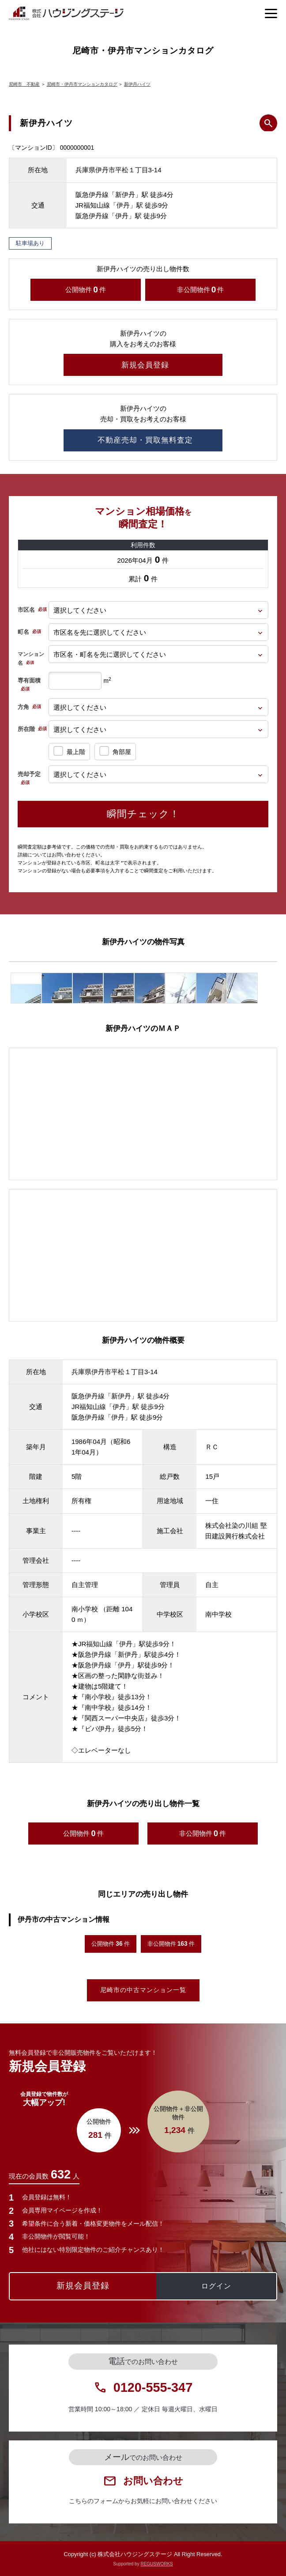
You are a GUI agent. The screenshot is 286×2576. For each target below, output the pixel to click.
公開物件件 (85, 289)
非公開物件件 (200, 289)
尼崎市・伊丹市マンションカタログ (82, 84)
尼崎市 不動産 (24, 84)
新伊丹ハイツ (137, 84)
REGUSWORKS (156, 2563)
